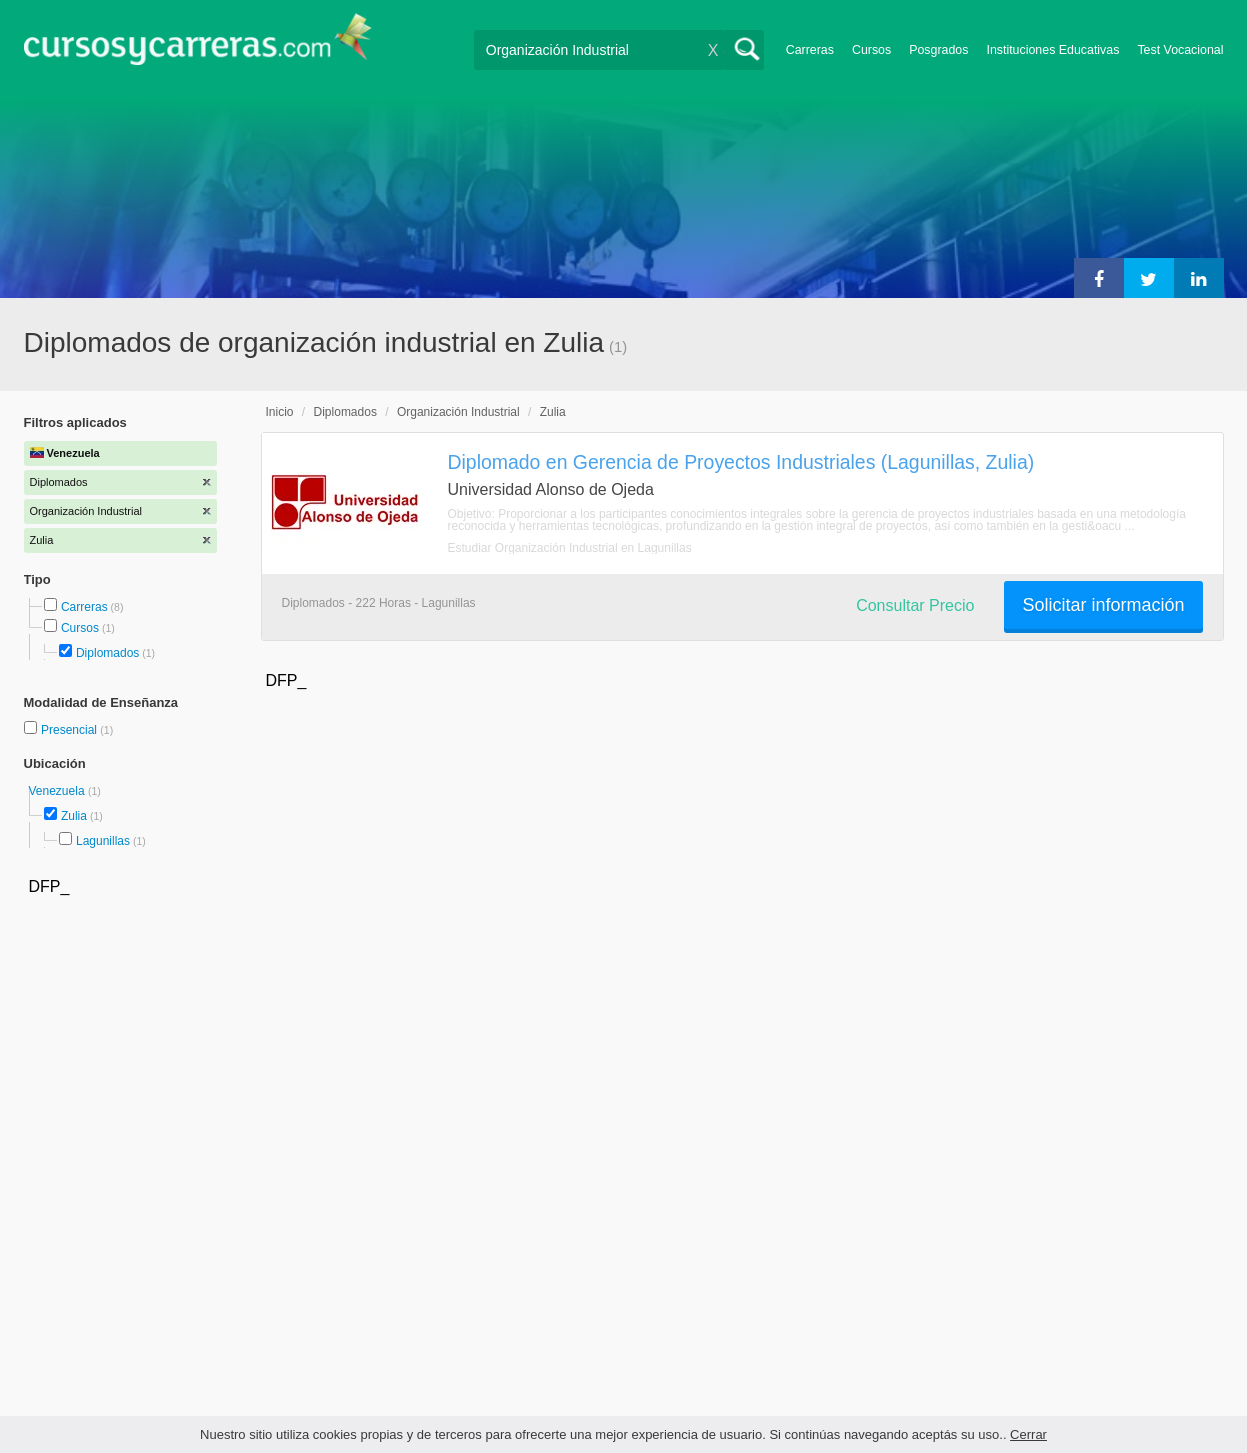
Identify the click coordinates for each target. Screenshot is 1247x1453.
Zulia (74, 816)
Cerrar (1028, 1434)
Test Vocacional (1180, 50)
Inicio (280, 412)
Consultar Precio (915, 605)
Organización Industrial (458, 412)
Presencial (70, 730)
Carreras (810, 50)
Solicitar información (1103, 605)
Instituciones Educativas (1052, 50)
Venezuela (58, 791)
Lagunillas (103, 841)
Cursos (871, 50)
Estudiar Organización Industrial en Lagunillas (570, 548)
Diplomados (107, 653)
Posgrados (938, 50)
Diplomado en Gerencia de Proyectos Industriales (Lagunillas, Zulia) (741, 462)
